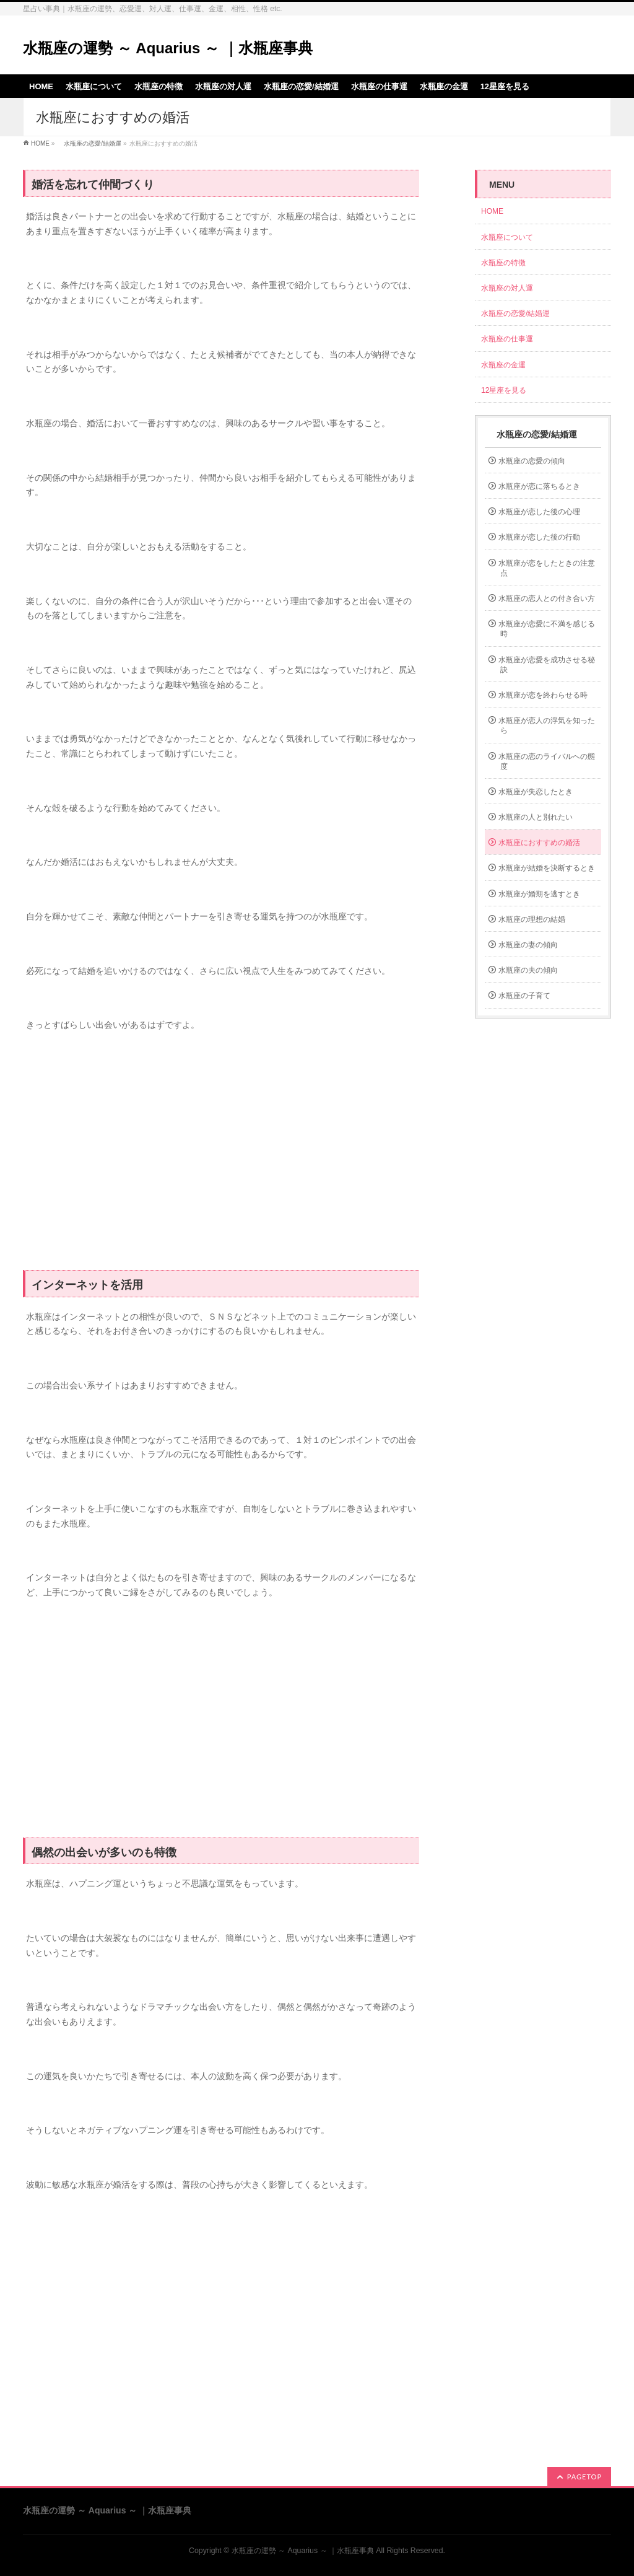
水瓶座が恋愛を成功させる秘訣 (546, 664)
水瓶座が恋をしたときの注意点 (546, 568)
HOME (40, 143)
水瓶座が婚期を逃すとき (539, 894)
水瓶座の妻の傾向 (528, 944)
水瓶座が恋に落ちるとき (539, 486)
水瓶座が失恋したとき (535, 791)
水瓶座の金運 (503, 365)
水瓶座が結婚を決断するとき (546, 868)
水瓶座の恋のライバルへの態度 (546, 761)
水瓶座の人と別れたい (535, 817)
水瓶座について (507, 237)
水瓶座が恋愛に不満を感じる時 (546, 629)
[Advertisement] (221, 1158)
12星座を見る (503, 390)
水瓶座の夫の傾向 (528, 970)
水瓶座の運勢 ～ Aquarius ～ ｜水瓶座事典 (168, 48)
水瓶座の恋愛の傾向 (531, 461)
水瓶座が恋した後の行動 (539, 537)
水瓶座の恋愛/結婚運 (89, 143)
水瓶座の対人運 (507, 288)
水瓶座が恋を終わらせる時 (543, 695)
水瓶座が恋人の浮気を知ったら (546, 725)
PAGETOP (584, 2477)
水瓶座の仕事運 (507, 339)
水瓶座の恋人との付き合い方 (546, 598)
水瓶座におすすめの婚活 (539, 842)
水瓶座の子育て (524, 995)
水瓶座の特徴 (503, 262)
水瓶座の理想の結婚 (531, 919)
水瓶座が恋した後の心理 (539, 511)
